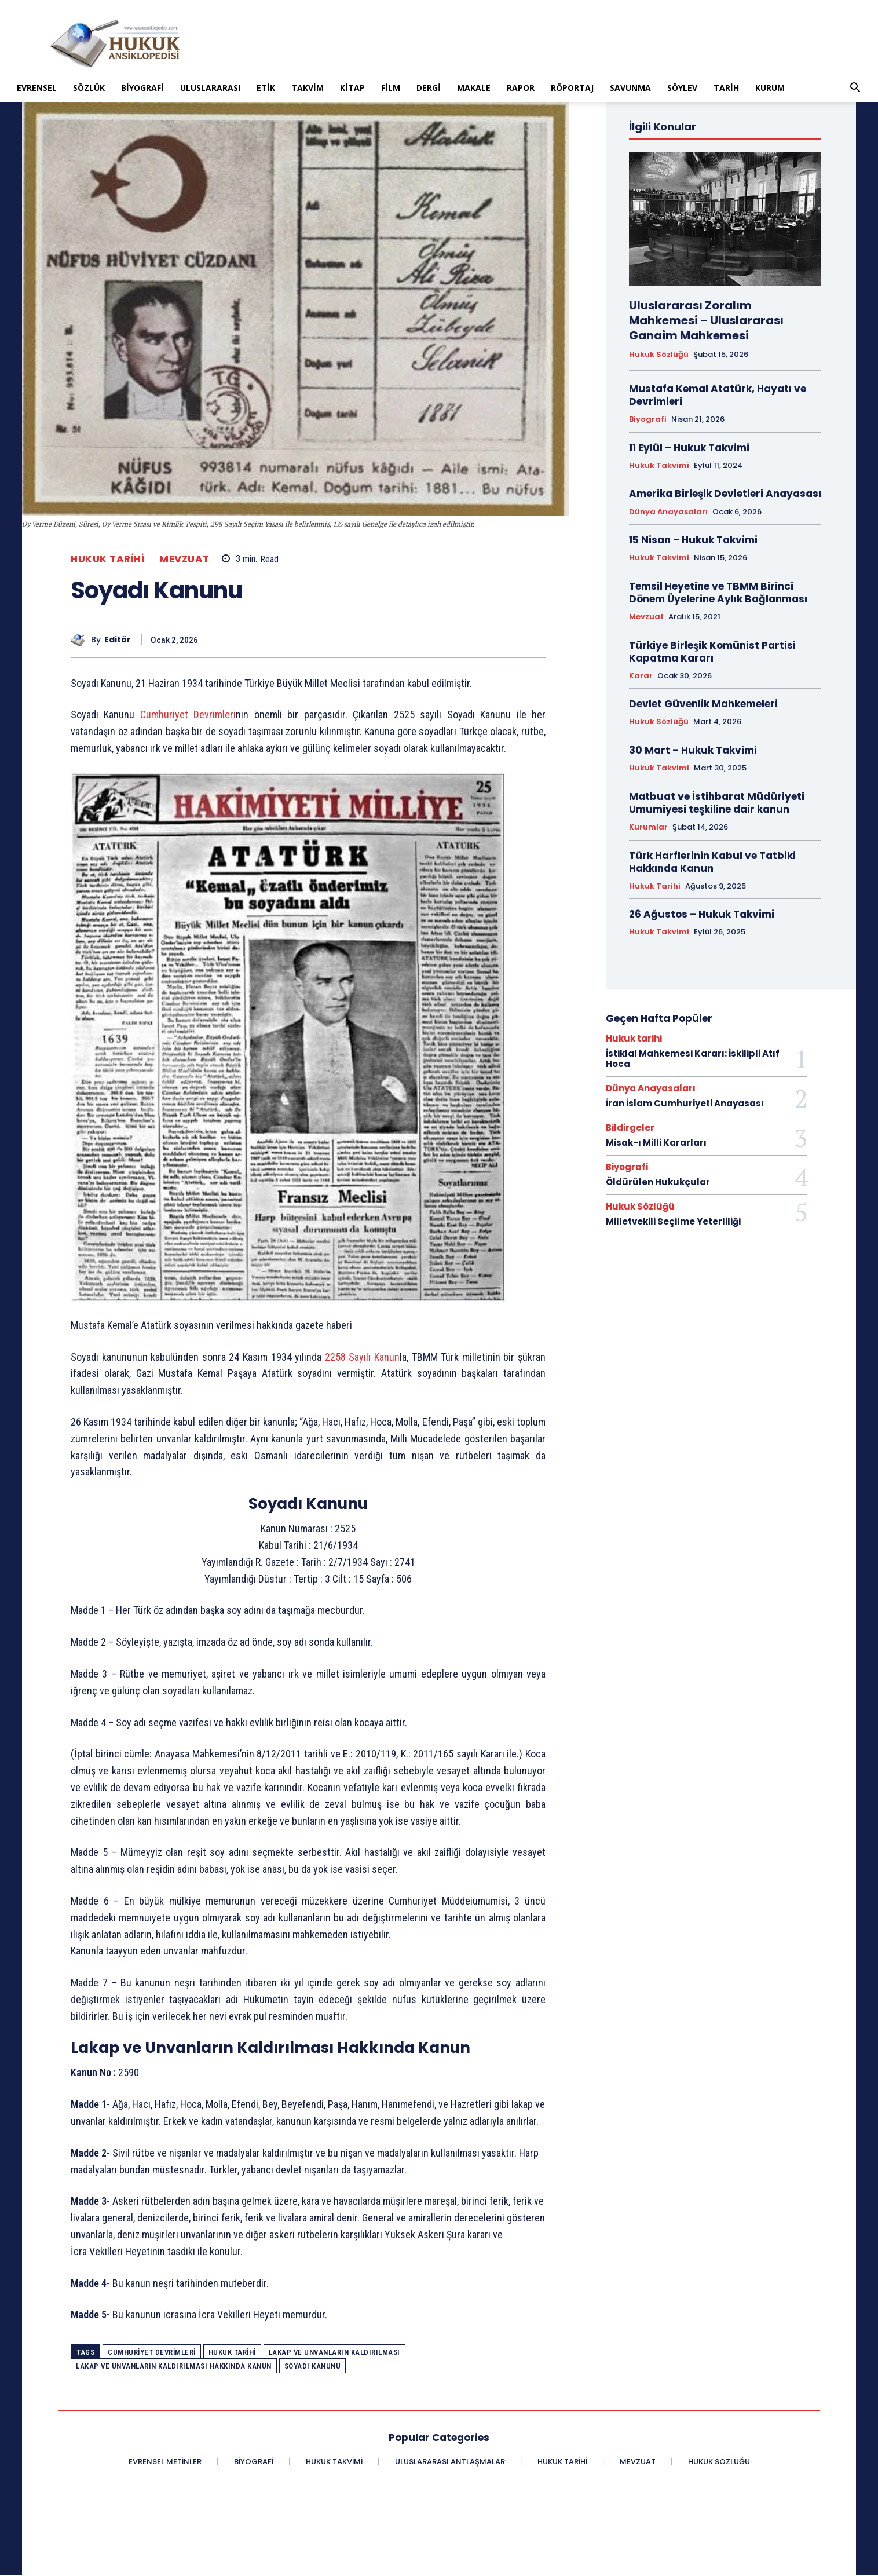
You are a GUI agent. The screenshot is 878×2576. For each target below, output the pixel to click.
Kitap (352, 87)
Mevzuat (184, 559)
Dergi (428, 87)
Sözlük (89, 87)
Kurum (770, 87)
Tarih (726, 87)
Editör (117, 640)
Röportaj (572, 87)
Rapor (521, 87)
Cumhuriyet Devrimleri (188, 714)
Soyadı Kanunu (312, 2366)
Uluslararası (210, 87)
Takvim (307, 87)
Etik (266, 87)
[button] (855, 88)
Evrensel (37, 87)
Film (390, 87)
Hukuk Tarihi (232, 2352)
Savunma (630, 87)
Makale (474, 87)
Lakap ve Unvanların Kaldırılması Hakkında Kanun (174, 2366)
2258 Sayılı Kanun (362, 1357)
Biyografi (142, 87)
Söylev (682, 87)
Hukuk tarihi (107, 559)
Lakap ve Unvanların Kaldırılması (334, 2352)
